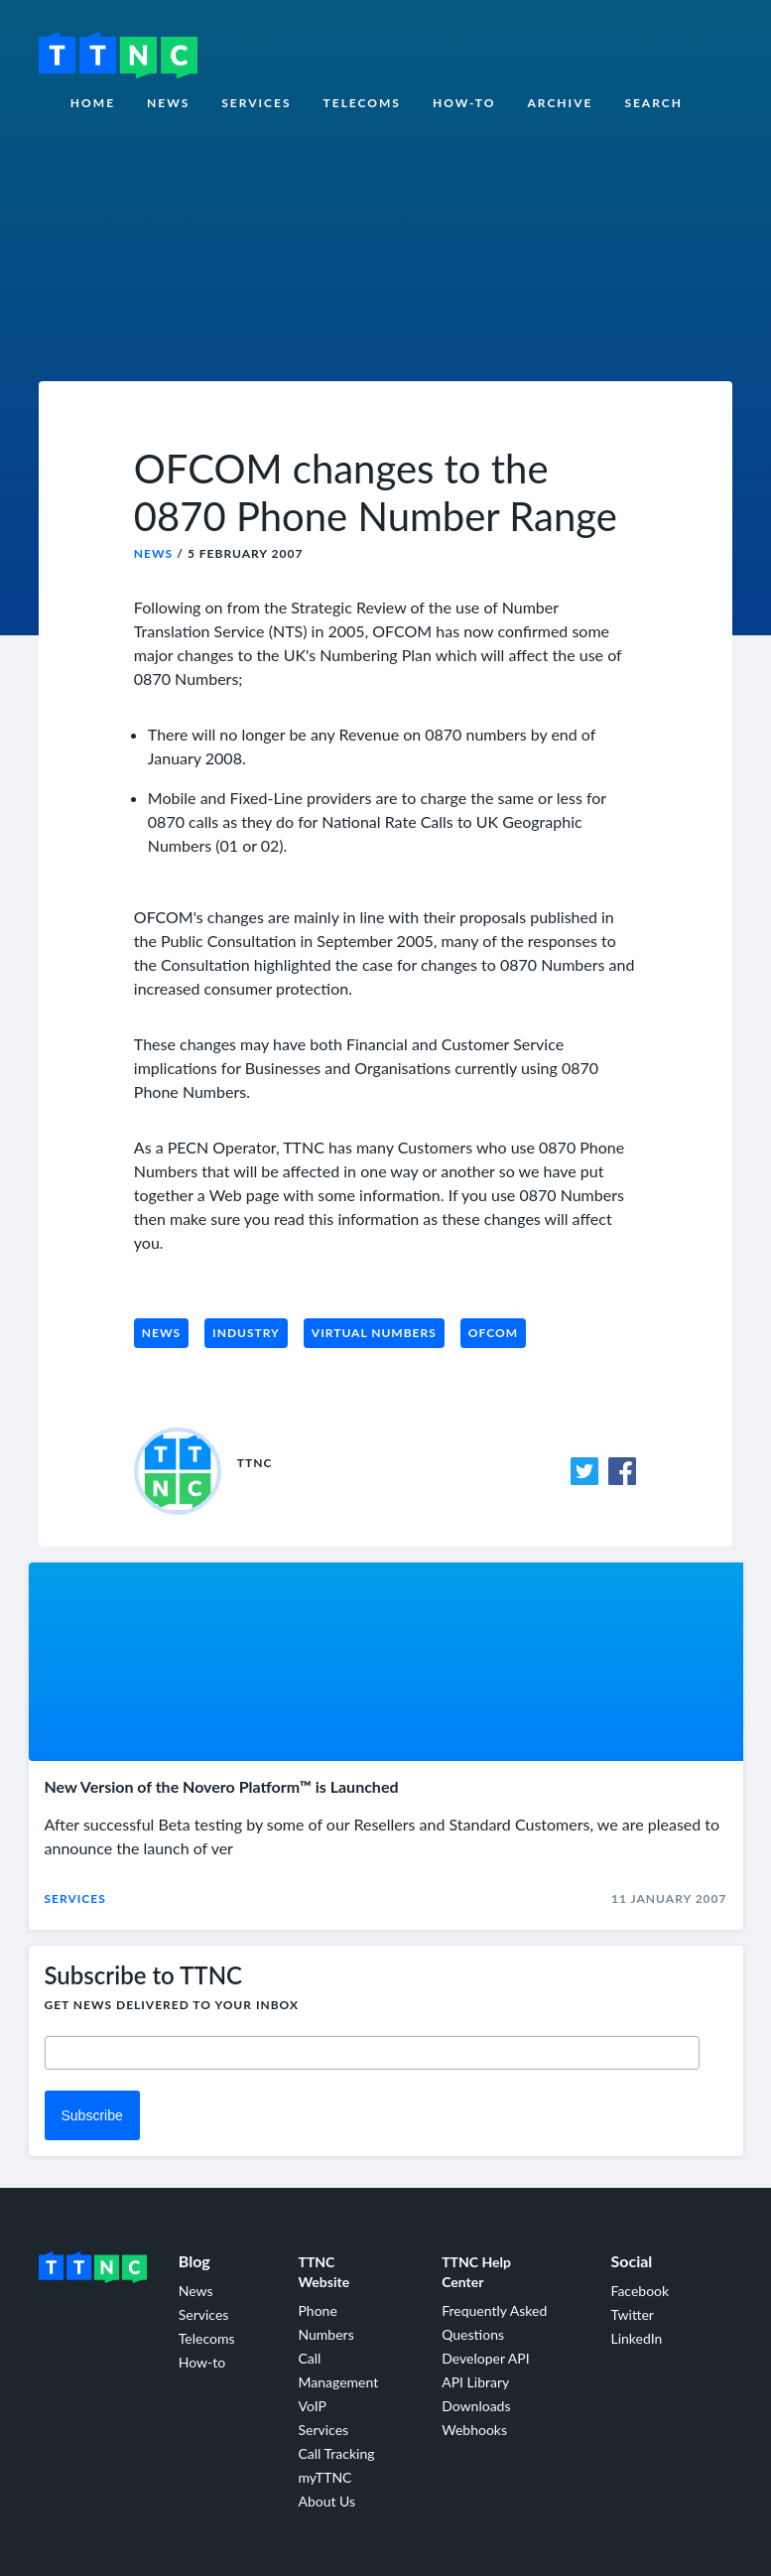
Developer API (485, 2358)
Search (653, 102)
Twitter (631, 2314)
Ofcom (493, 1332)
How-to (464, 102)
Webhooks (474, 2429)
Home (92, 102)
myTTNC (324, 2477)
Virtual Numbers (374, 1332)
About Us (326, 2501)
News (168, 102)
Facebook (639, 2290)
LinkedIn (636, 2338)
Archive (559, 102)
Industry (246, 1332)
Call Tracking (336, 2453)
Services (256, 102)
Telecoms (362, 102)
